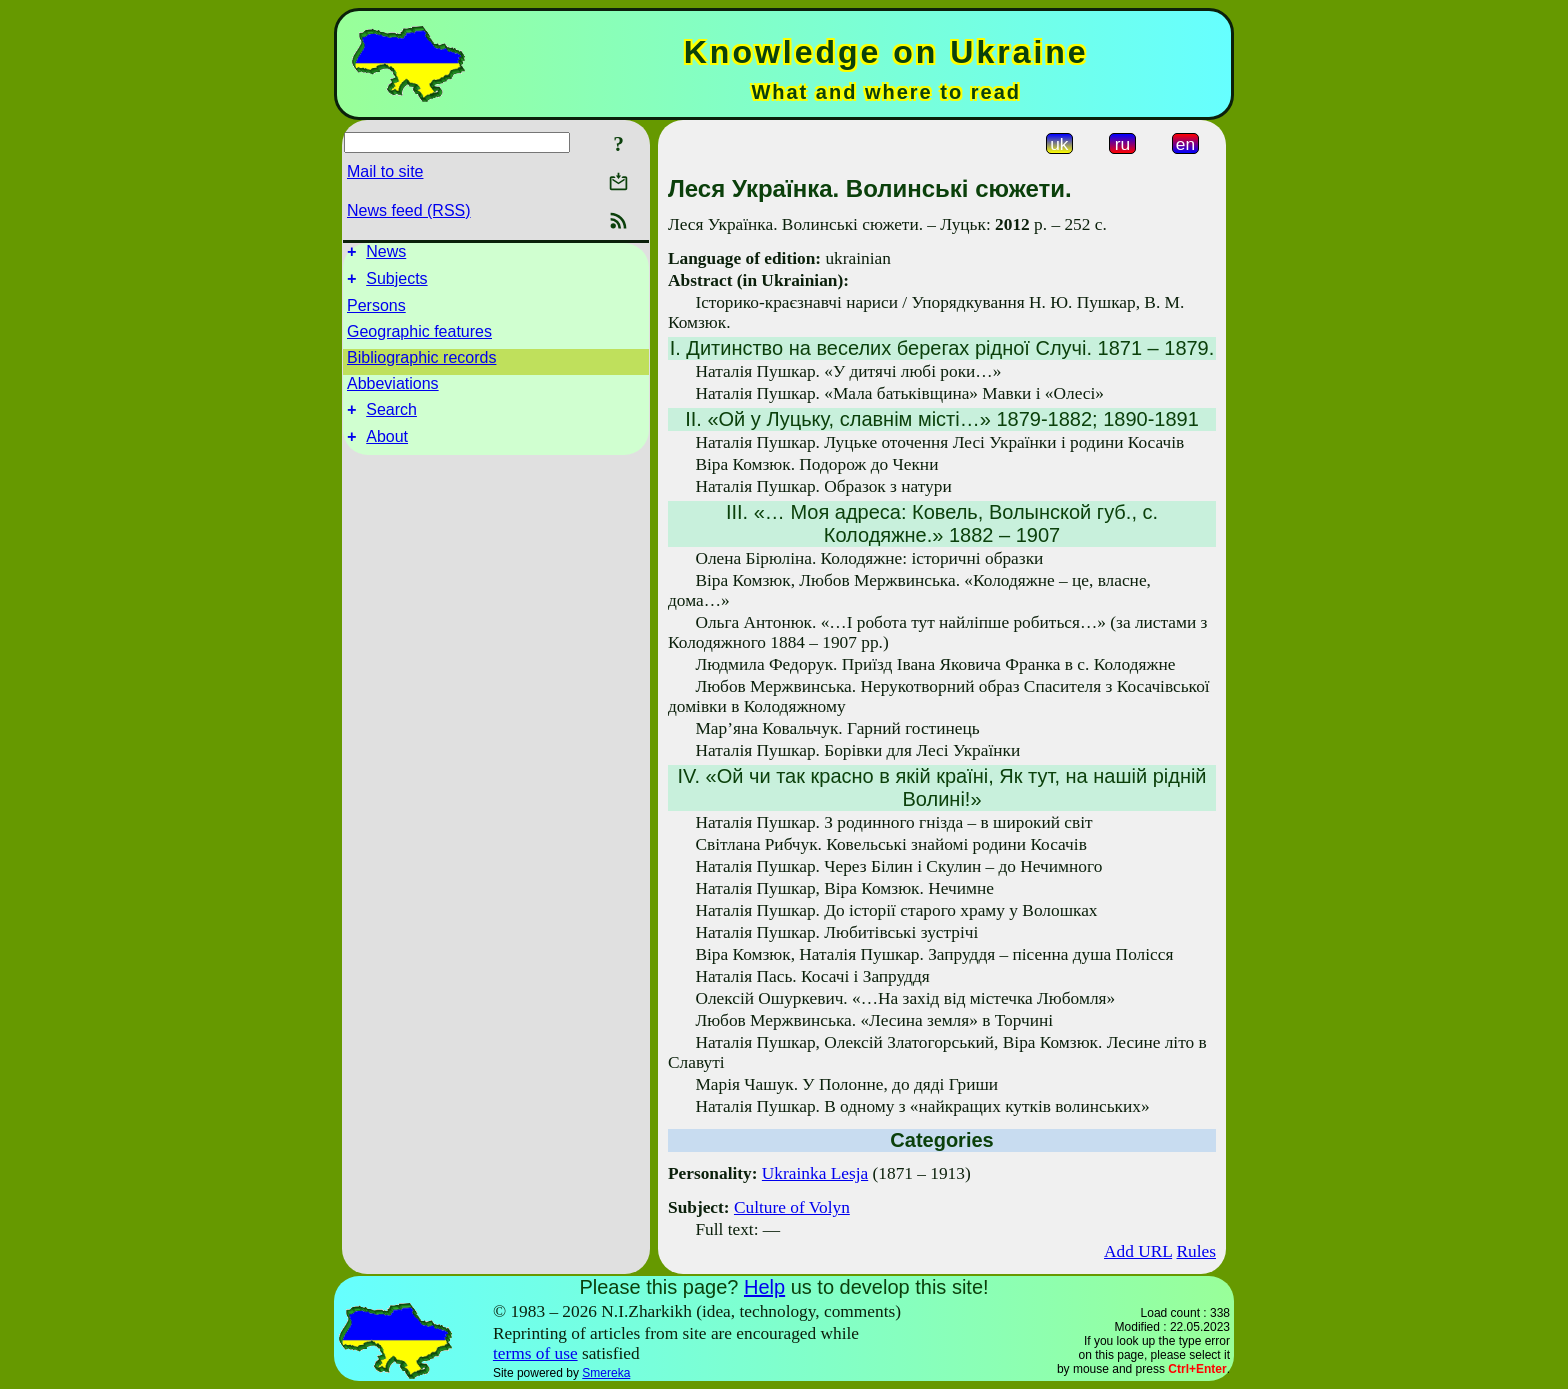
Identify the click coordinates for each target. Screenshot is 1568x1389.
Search (391, 418)
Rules (1196, 1251)
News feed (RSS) (409, 210)
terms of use (535, 1353)
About (387, 448)
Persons (376, 311)
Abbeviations (393, 389)
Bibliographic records (421, 363)
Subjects (396, 284)
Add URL (1138, 1251)
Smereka (606, 1373)
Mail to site (385, 171)
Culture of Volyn (792, 1207)
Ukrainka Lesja (815, 1173)
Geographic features (419, 337)
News (386, 254)
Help (764, 1287)
